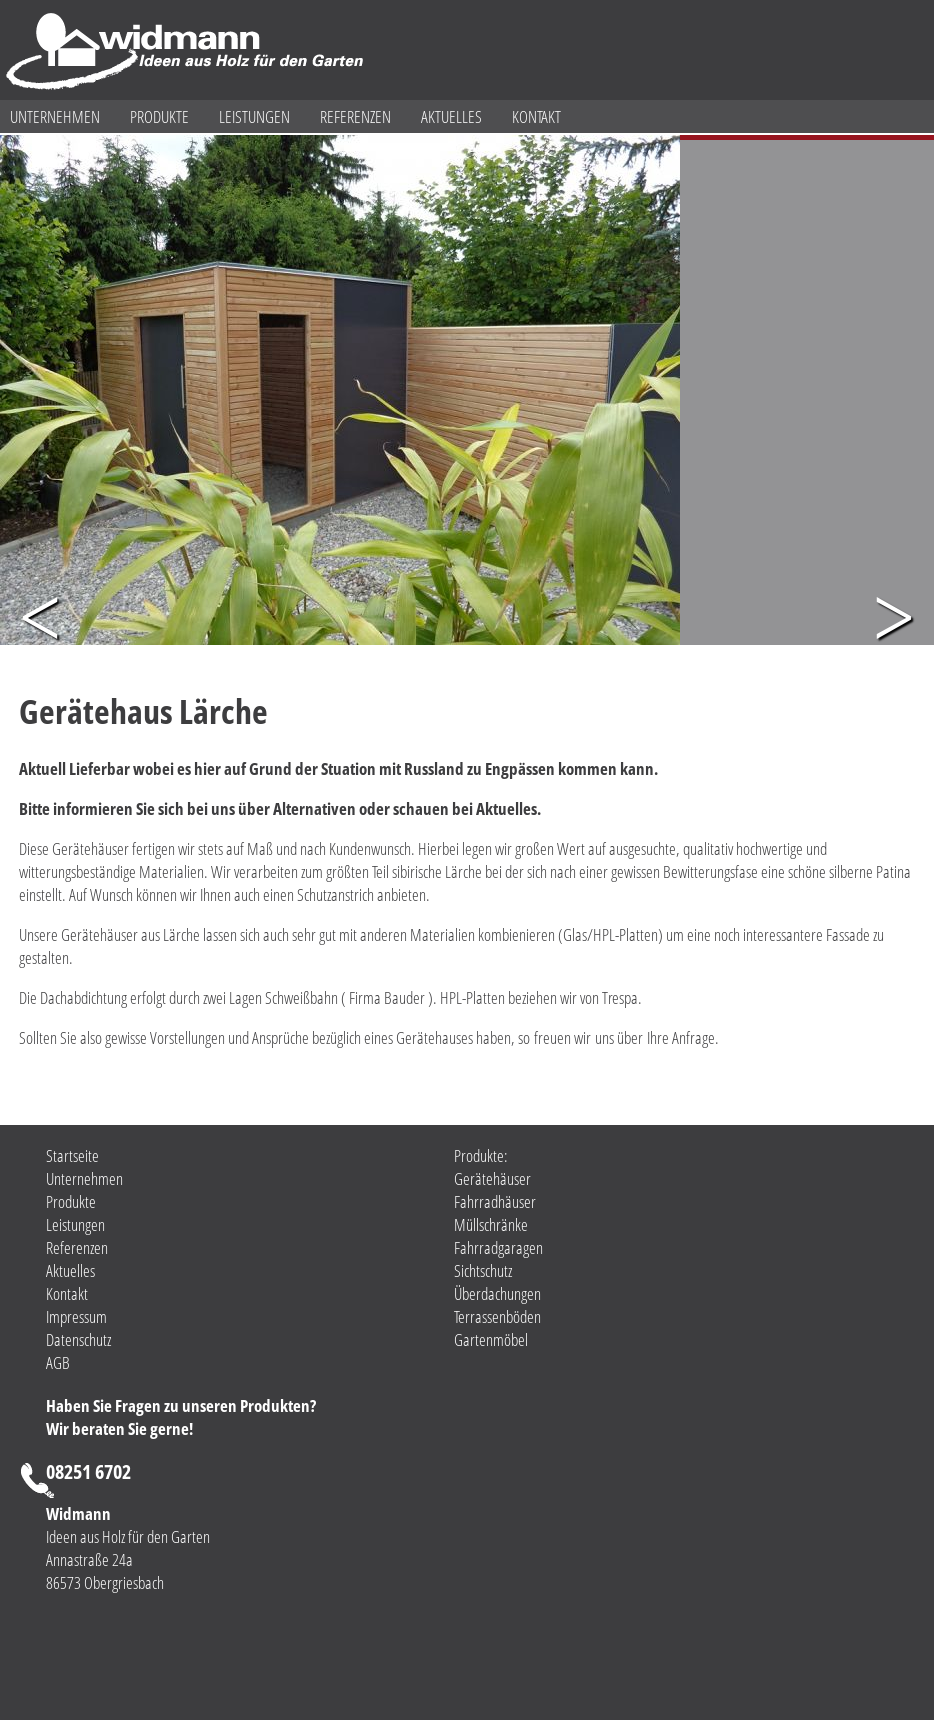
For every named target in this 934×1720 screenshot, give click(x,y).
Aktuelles (451, 116)
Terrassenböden (497, 1316)
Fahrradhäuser (495, 1201)
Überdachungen (497, 1293)
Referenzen (355, 116)
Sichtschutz (483, 1270)
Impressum (76, 1316)
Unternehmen (55, 116)
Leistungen (254, 116)
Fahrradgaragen (498, 1247)
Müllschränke (491, 1224)
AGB (58, 1362)
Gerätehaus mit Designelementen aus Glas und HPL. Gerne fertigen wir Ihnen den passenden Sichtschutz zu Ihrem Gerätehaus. (787, 206)
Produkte (159, 116)
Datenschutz (78, 1339)
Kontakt (536, 116)
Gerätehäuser (492, 1178)
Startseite (72, 1155)
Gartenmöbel (491, 1339)
